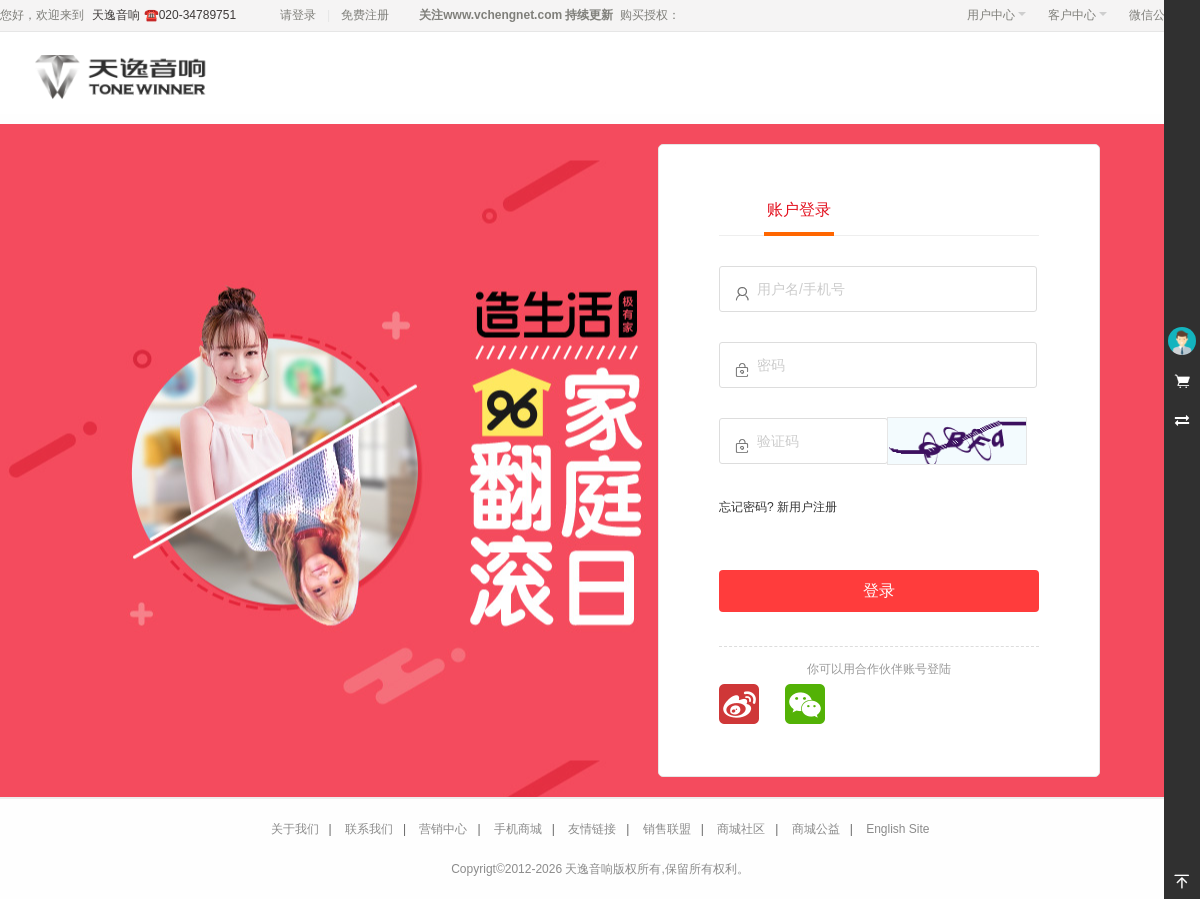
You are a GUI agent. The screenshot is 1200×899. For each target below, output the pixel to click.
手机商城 (518, 829)
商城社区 (741, 829)
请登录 (298, 15)
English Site (897, 829)
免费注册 (365, 15)
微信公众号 (1159, 15)
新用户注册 (807, 507)
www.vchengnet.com (502, 15)
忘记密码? (746, 507)
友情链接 (592, 829)
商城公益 (816, 829)
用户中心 (996, 15)
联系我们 (369, 829)
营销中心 (443, 829)
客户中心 (1077, 15)
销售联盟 (667, 829)
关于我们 (295, 829)
